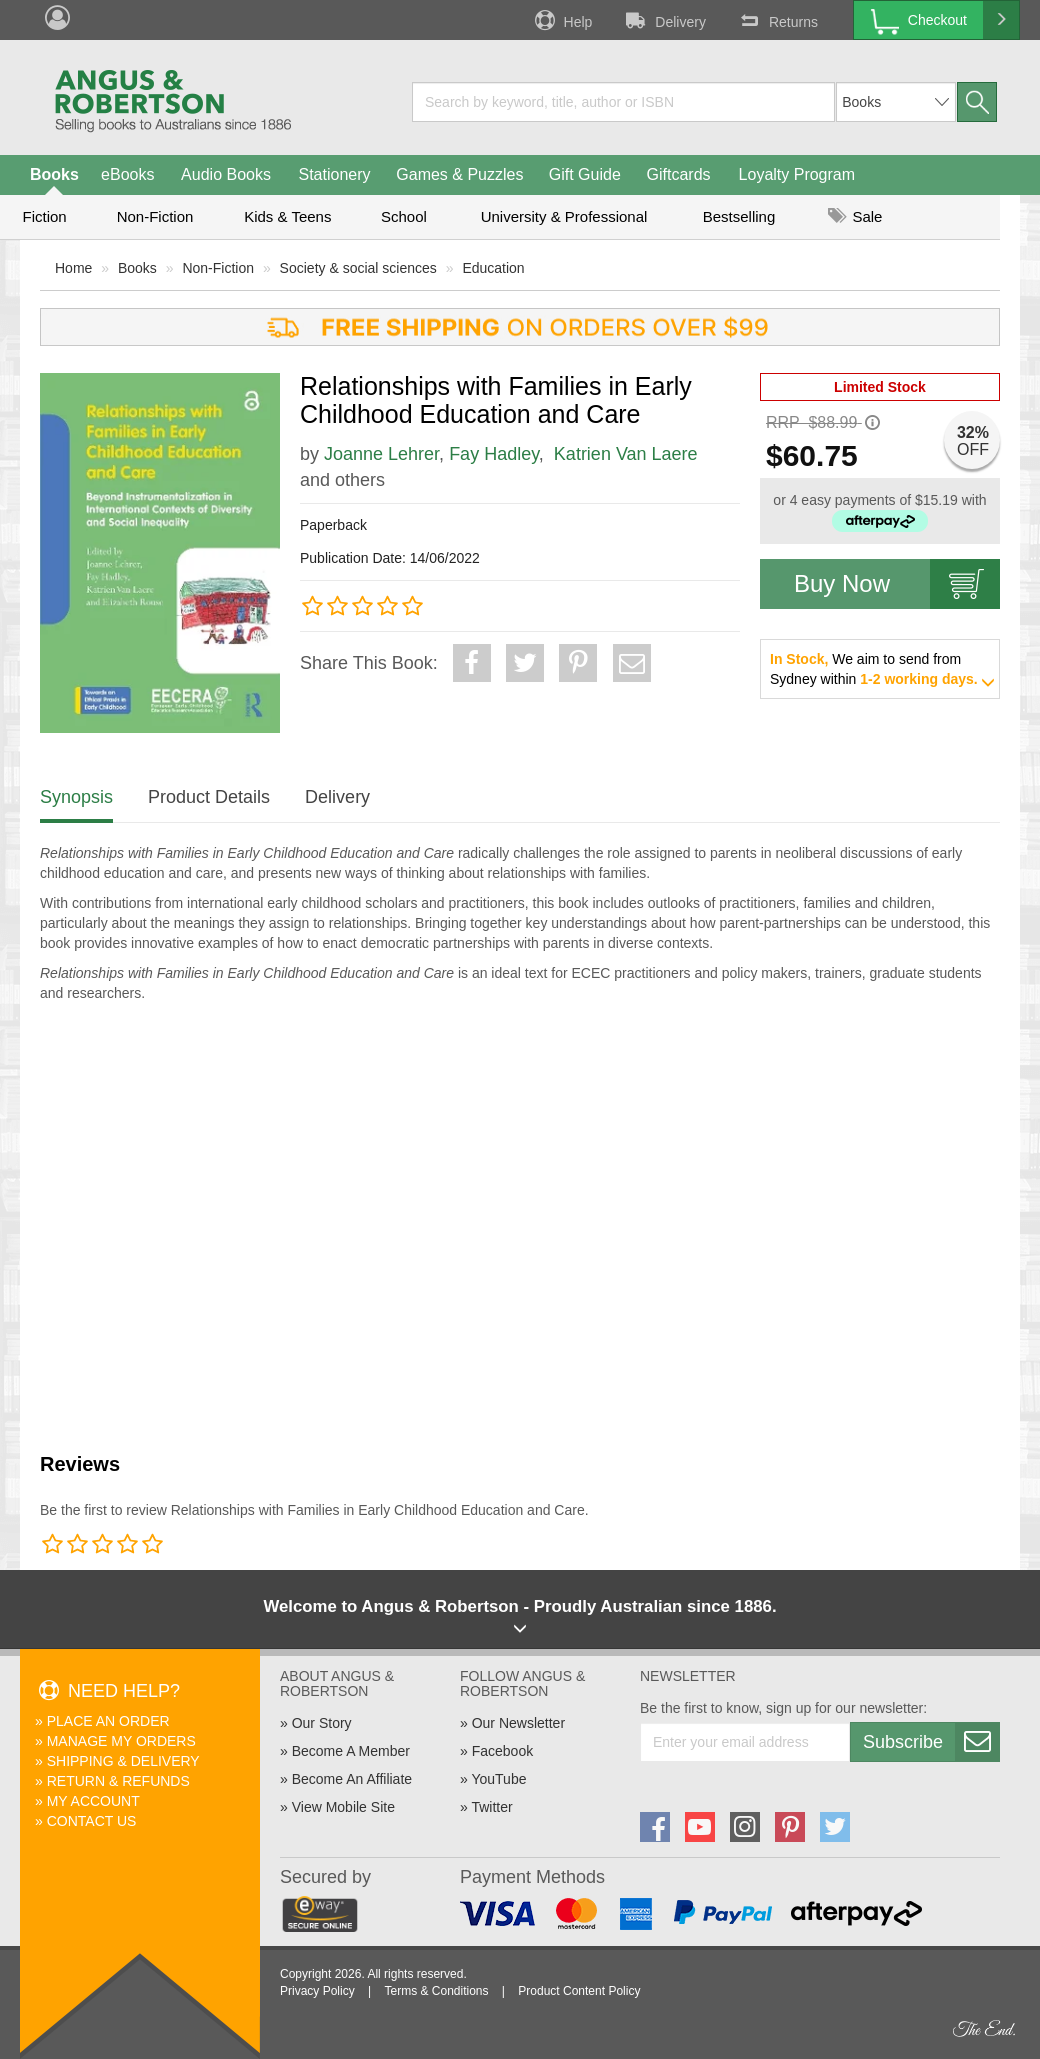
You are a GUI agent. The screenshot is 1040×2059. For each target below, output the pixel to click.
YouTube (498, 1779)
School (404, 216)
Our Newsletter (518, 1723)
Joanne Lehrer (381, 454)
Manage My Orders (121, 1741)
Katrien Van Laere (626, 454)
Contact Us (92, 1821)
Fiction (44, 216)
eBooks (127, 174)
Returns (777, 20)
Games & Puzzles (459, 174)
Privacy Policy (317, 1991)
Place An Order (108, 1721)
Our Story (322, 1723)
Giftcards (679, 174)
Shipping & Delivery (123, 1761)
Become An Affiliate (352, 1779)
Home (73, 268)
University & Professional (564, 216)
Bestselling (739, 216)
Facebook (502, 1751)
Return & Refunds (118, 1781)
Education (493, 268)
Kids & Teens (287, 216)
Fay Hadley (494, 454)
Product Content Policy (579, 1991)
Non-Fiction (155, 216)
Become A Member (351, 1751)
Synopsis (76, 797)
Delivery (664, 20)
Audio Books (226, 174)
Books (54, 174)
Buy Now (897, 584)
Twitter (491, 1807)
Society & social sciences (358, 268)
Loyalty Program (797, 174)
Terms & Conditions (436, 1991)
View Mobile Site (343, 1807)
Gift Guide (585, 174)
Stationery (334, 174)
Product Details (209, 797)
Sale (855, 216)
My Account (93, 1801)
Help (562, 20)
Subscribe (931, 1742)
